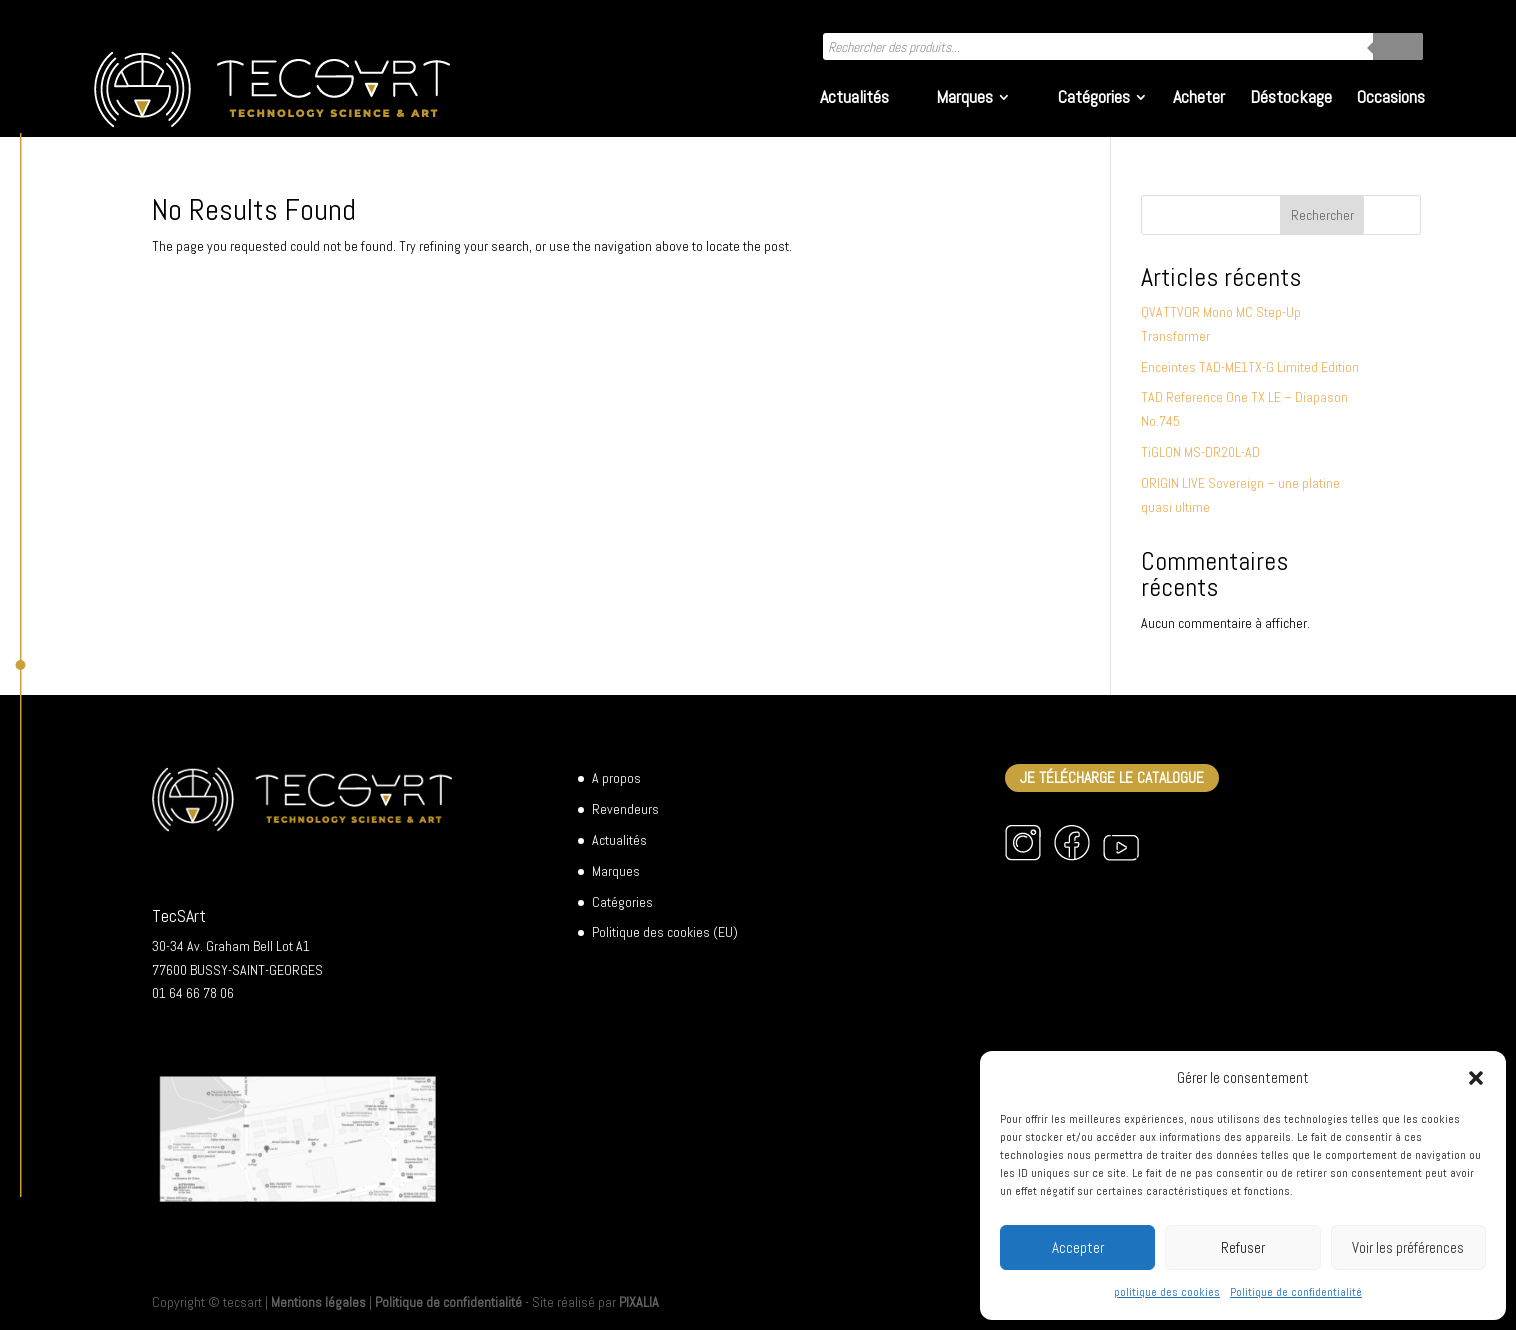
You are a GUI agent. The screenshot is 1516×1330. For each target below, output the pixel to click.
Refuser (1243, 1247)
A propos (616, 778)
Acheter (1199, 99)
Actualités (854, 99)
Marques (964, 99)
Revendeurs (625, 809)
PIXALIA (639, 1302)
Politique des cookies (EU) (665, 932)
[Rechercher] (1398, 46)
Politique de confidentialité (1296, 1292)
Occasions (1391, 99)
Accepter (1078, 1247)
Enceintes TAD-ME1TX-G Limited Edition (1250, 367)
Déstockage (1291, 99)
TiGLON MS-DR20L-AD (1200, 452)
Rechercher (1322, 215)
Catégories (1094, 99)
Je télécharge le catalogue (1112, 778)
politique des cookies (1167, 1292)
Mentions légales (318, 1302)
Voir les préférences (1408, 1247)
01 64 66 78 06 (193, 993)
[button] (1476, 1078)
